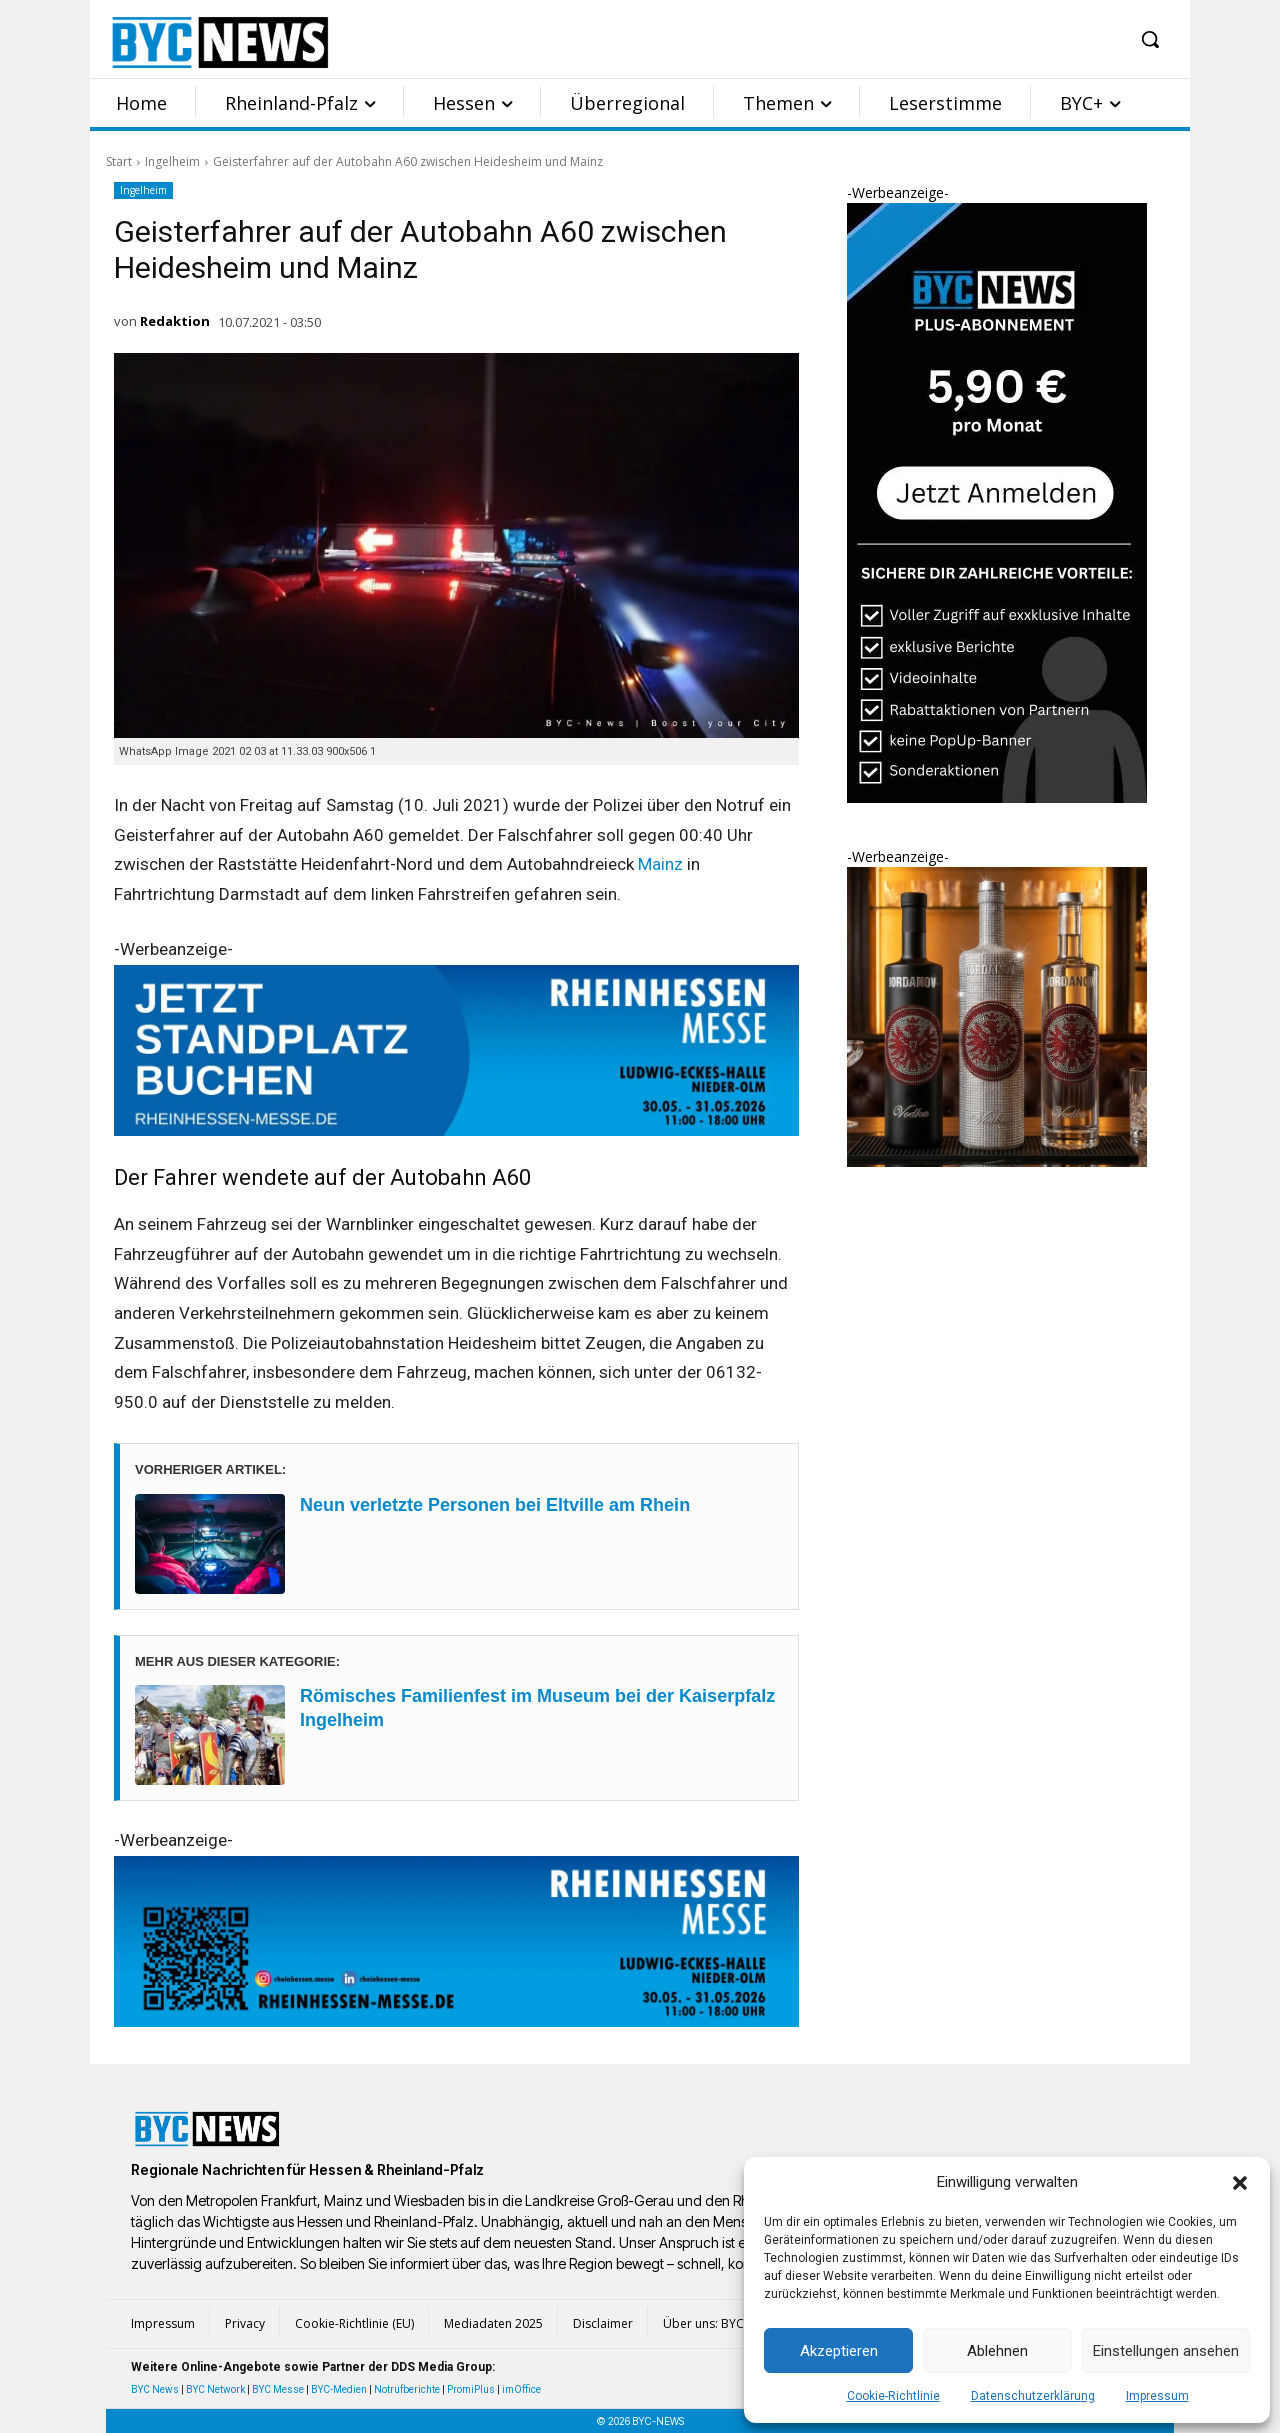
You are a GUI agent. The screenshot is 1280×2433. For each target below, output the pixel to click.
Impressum (1157, 2396)
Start (119, 161)
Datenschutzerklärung (1033, 2396)
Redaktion (175, 321)
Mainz (660, 864)
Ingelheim (172, 161)
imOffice (521, 2389)
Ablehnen (997, 2351)
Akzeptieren (839, 2351)
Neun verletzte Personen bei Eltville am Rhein (495, 1505)
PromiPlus (471, 2389)
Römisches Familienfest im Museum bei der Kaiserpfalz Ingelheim (537, 1707)
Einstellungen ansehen (1166, 2351)
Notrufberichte (407, 2389)
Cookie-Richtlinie (893, 2396)
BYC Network (215, 2389)
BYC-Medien (339, 2389)
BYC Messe (278, 2389)
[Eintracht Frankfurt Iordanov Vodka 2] (997, 1161)
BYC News (155, 2389)
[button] (1240, 2183)
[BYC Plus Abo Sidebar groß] (997, 797)
